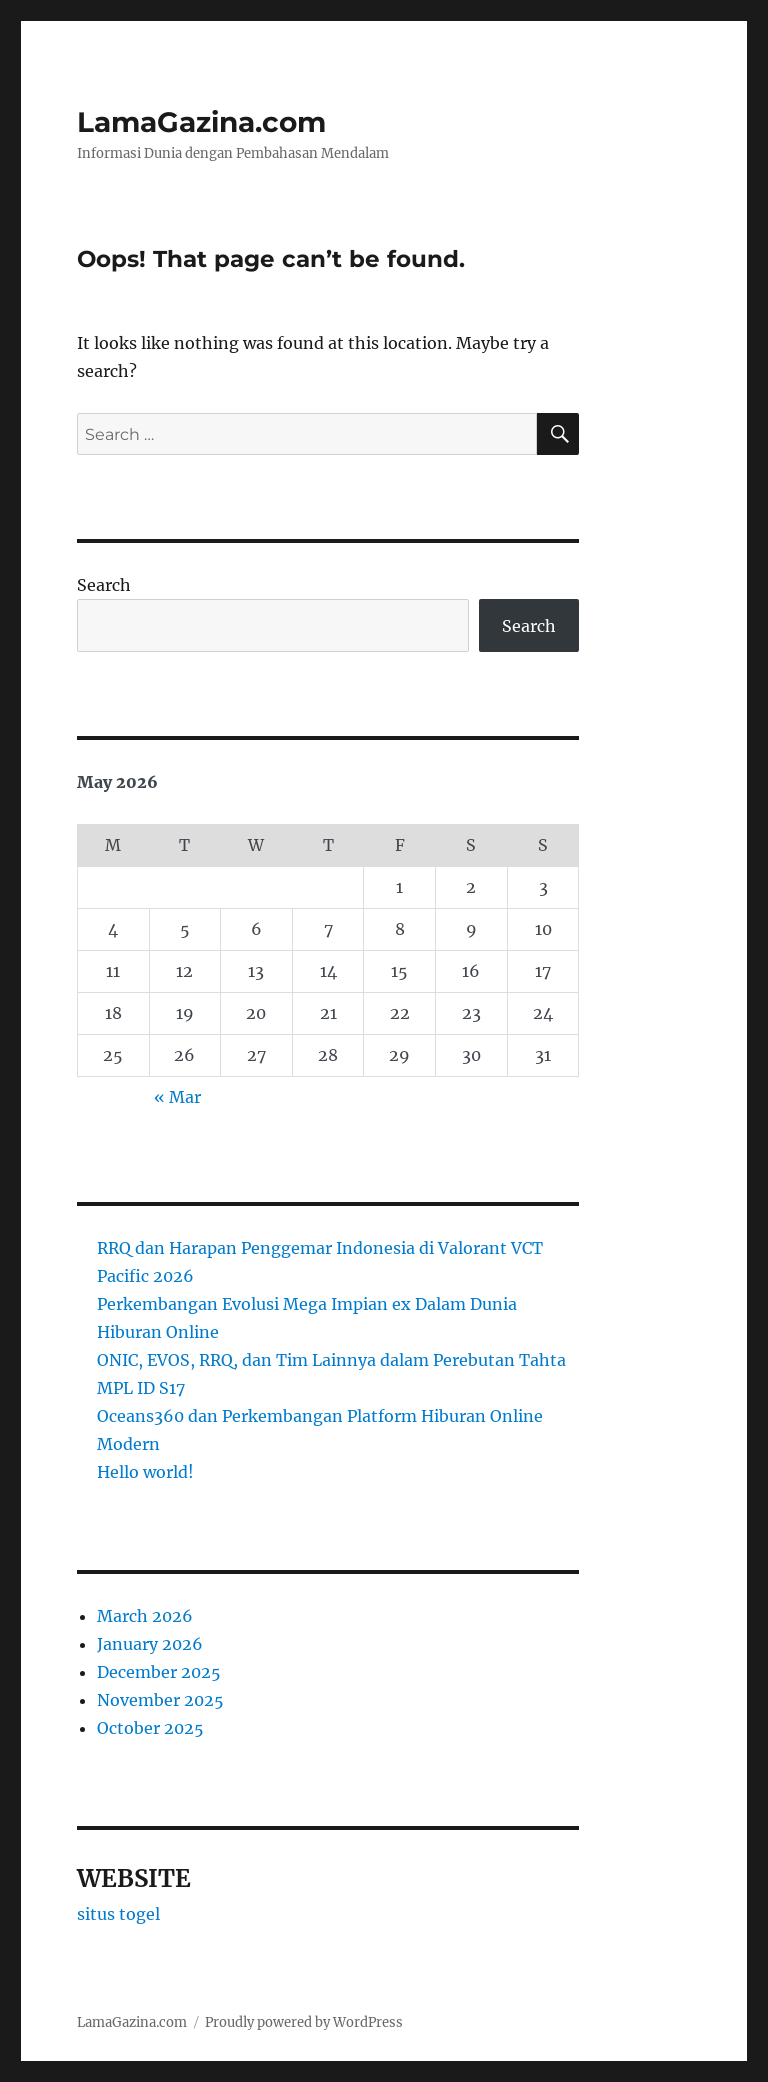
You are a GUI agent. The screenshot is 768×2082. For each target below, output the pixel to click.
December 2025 (159, 1672)
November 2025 (160, 1700)
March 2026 (145, 1616)
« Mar (177, 1097)
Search (104, 585)
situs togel (118, 1914)
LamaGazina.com (201, 122)
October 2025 (150, 1728)
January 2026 (150, 1644)
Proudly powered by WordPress (304, 2022)
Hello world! (145, 1472)
